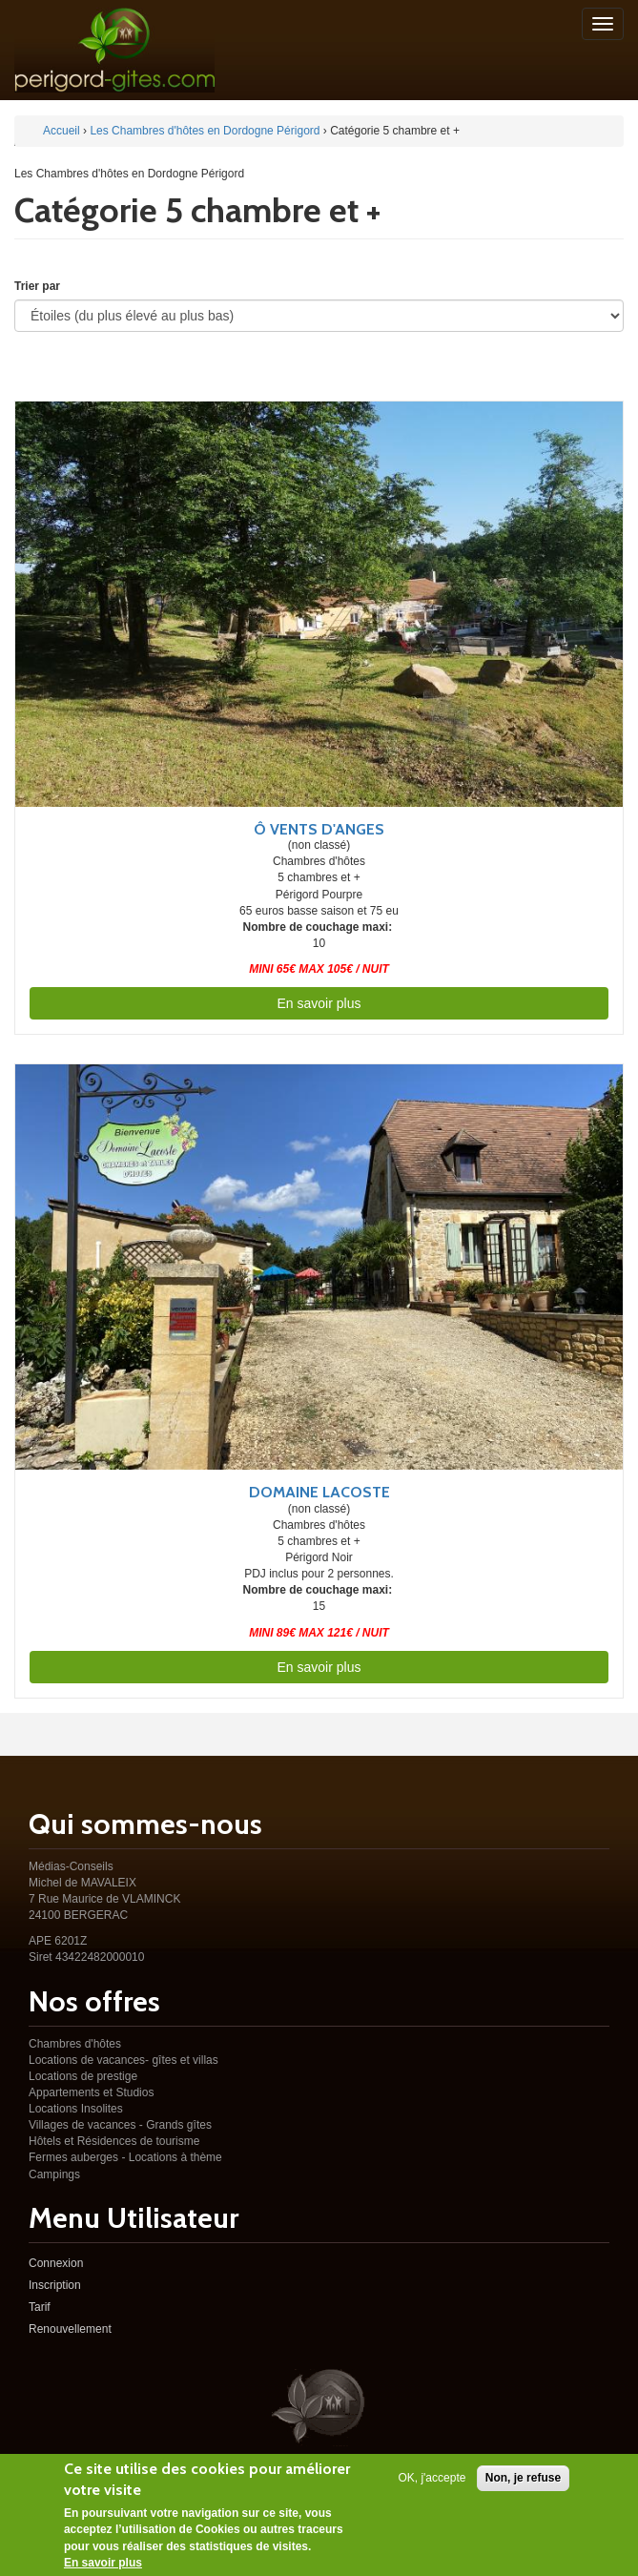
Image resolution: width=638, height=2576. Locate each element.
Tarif (40, 2307)
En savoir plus (319, 1003)
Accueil (61, 130)
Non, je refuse (523, 2480)
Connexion (56, 2263)
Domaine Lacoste (319, 1492)
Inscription (55, 2285)
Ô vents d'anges (319, 829)
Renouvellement (70, 2329)
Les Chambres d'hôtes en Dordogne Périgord (204, 130)
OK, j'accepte (431, 2480)
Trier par (37, 286)
